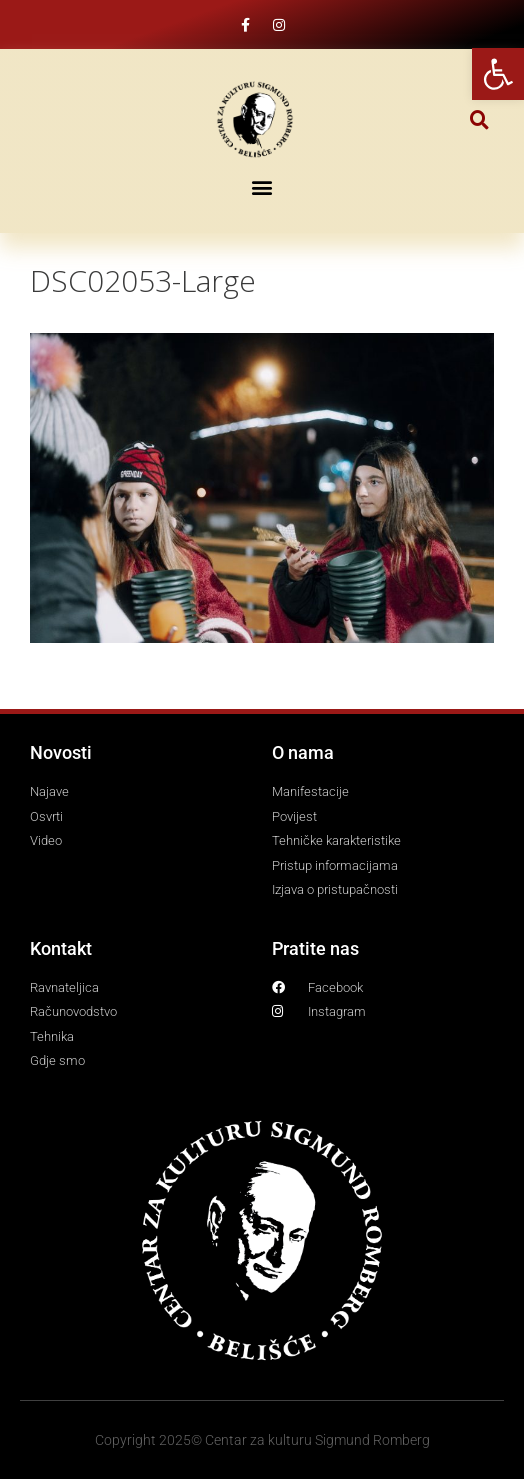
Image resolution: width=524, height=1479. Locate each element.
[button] (479, 119)
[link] (498, 74)
